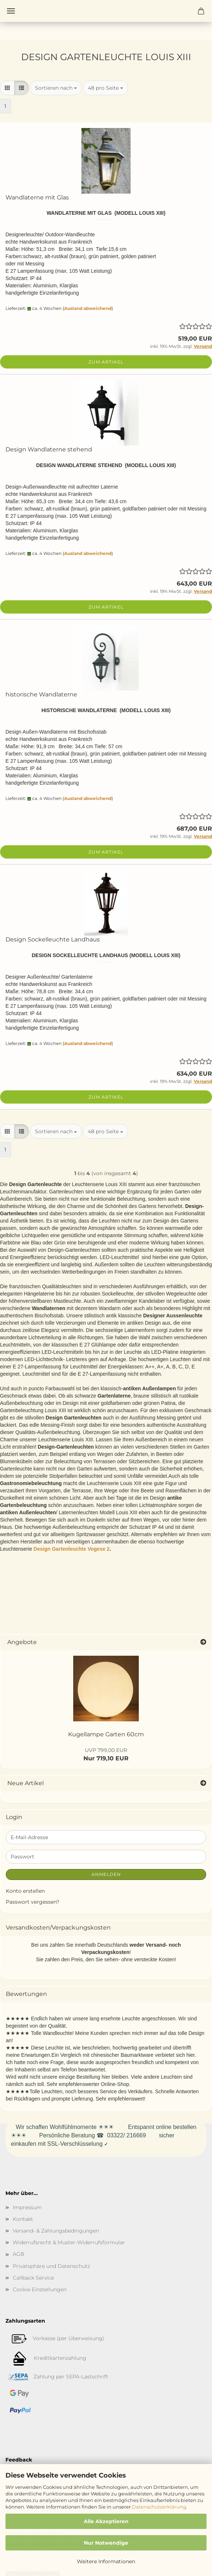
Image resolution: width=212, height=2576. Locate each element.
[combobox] (56, 88)
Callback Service (33, 2277)
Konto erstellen (25, 1891)
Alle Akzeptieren (106, 2521)
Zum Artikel (106, 362)
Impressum (27, 2207)
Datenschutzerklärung (159, 2507)
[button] (7, 88)
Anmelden (106, 1874)
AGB (18, 2254)
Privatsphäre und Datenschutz (51, 2266)
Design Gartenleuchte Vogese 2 (72, 1549)
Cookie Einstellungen (40, 2289)
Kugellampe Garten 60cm (106, 1734)
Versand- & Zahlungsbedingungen (56, 2230)
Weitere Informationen (106, 2561)
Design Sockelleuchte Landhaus (52, 939)
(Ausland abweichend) (88, 308)
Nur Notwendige (106, 2543)
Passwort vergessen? (32, 1902)
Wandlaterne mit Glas (37, 197)
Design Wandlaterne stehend (48, 449)
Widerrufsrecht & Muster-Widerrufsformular (69, 2242)
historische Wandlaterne (41, 694)
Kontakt (23, 2219)
